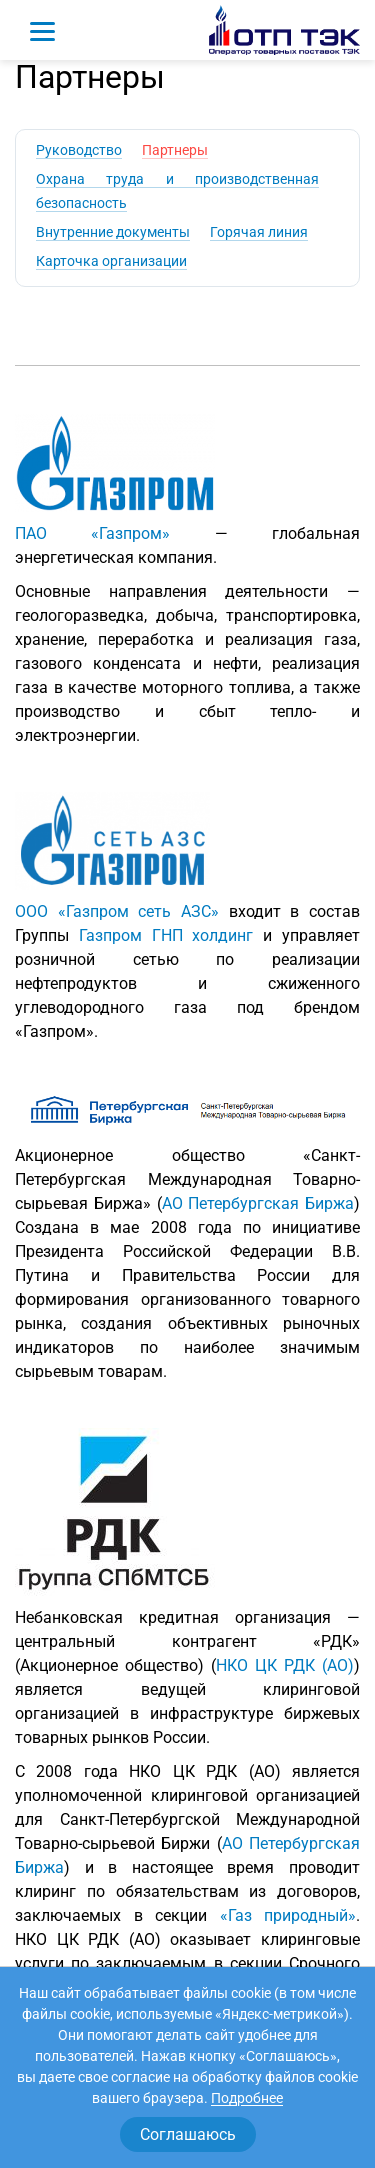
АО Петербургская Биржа (258, 1203)
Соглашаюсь (188, 2134)
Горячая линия (259, 232)
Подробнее (247, 2098)
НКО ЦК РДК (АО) (285, 1665)
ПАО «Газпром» (92, 533)
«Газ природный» (288, 1915)
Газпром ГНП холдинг (166, 935)
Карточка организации (111, 261)
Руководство (79, 150)
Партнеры (175, 150)
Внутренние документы (113, 232)
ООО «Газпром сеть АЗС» (117, 911)
